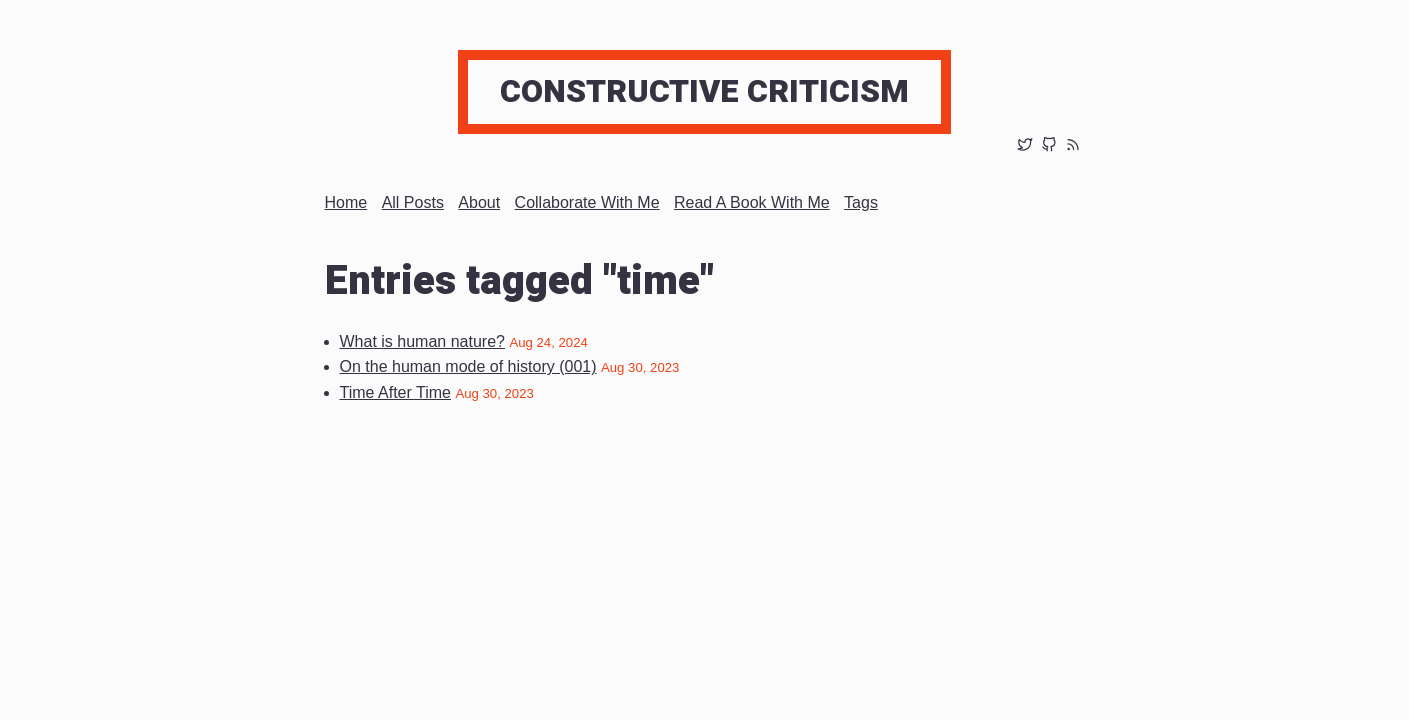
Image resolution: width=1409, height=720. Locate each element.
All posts (413, 202)
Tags (861, 202)
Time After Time (395, 392)
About (479, 202)
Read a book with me (752, 202)
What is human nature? (422, 341)
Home (346, 202)
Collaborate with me (587, 202)
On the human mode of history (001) (468, 366)
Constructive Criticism (704, 91)
